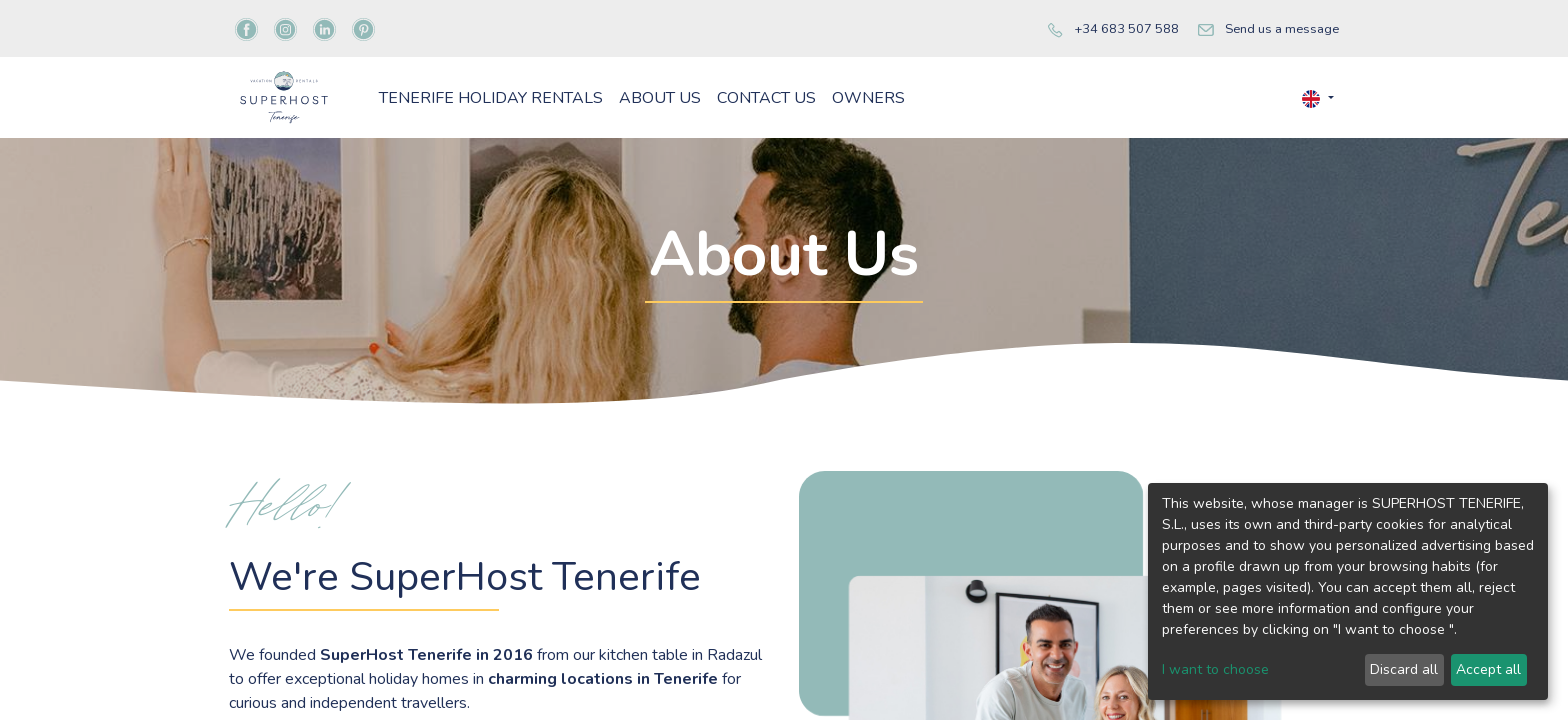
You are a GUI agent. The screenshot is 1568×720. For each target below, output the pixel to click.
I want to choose (1215, 669)
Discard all (1404, 669)
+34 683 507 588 (1126, 29)
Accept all (1488, 669)
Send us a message (1282, 29)
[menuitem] (599, 130)
